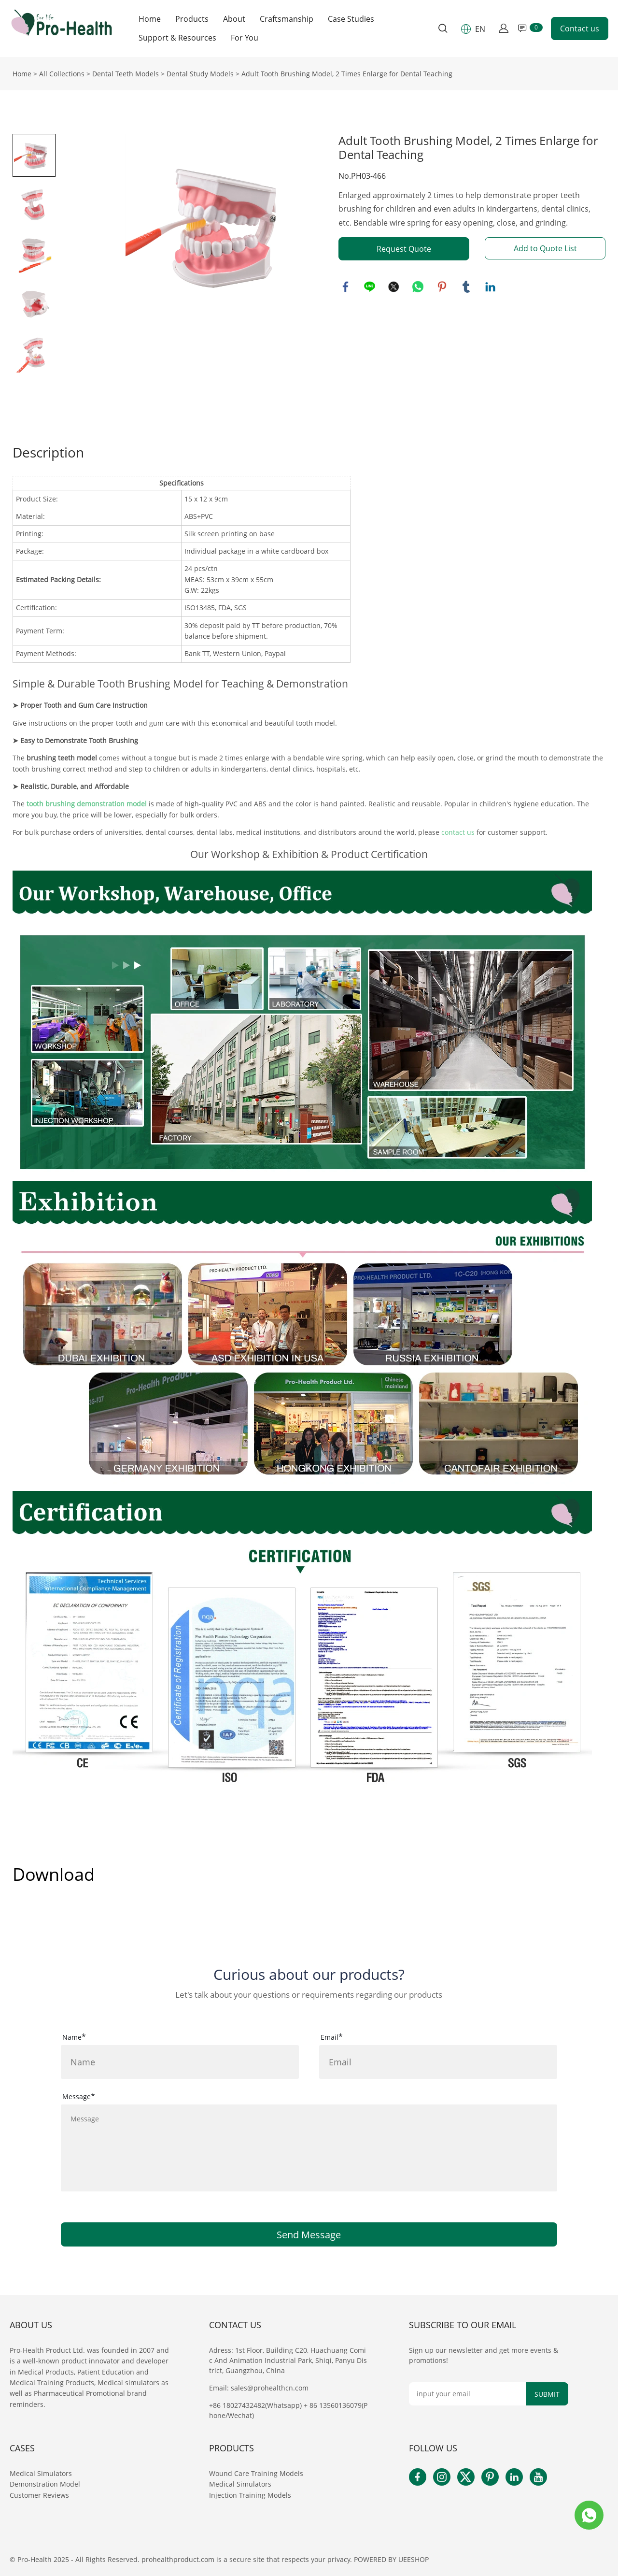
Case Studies (351, 19)
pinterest (442, 287)
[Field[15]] (180, 2062)
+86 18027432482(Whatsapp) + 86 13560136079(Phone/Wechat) (288, 2410)
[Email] (467, 2393)
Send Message (309, 2234)
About (234, 19)
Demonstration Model (45, 2484)
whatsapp (418, 287)
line (370, 287)
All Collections (61, 73)
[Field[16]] (438, 2062)
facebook (345, 287)
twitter (394, 287)
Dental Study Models (200, 73)
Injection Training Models (250, 2495)
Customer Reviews (39, 2495)
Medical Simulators (42, 2473)
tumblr (466, 287)
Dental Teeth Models (125, 73)
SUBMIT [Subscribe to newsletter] (547, 2394)
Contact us (579, 28)
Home (150, 19)
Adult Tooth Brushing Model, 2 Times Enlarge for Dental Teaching (346, 73)
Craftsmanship (286, 19)
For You (244, 38)
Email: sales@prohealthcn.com (259, 2387)
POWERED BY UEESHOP (391, 2559)
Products (192, 19)
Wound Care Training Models (256, 2473)
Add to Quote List (545, 248)
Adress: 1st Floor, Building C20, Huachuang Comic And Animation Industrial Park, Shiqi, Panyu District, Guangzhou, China (288, 2360)
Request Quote (404, 248)
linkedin (490, 287)
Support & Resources (177, 38)
